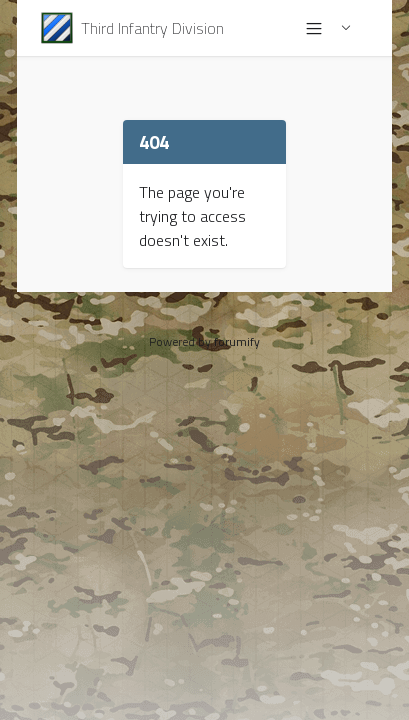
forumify (237, 341)
